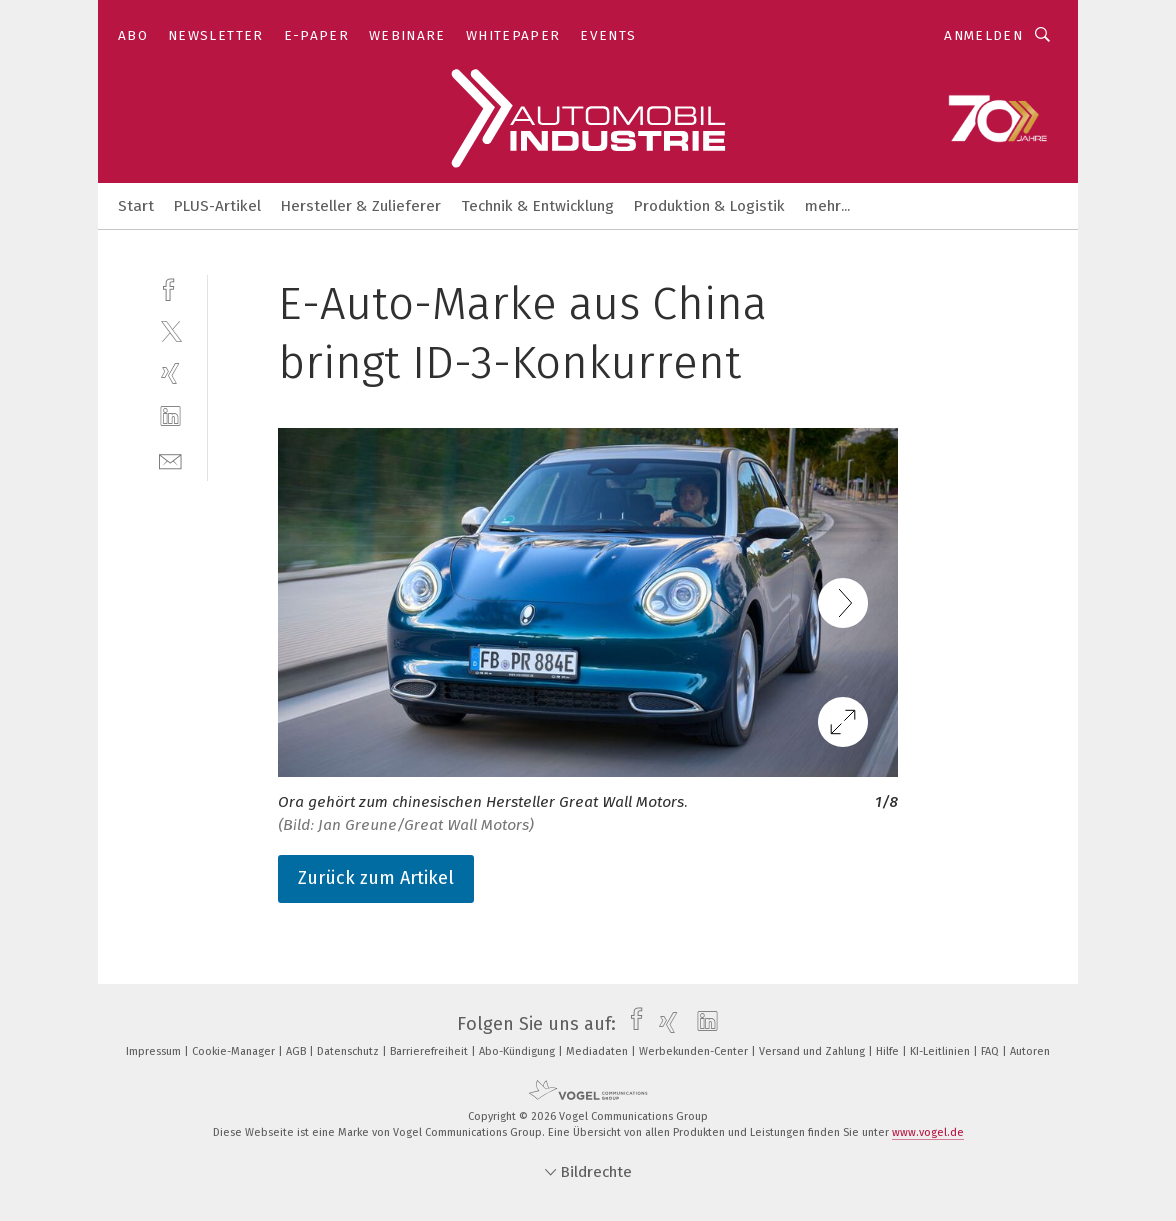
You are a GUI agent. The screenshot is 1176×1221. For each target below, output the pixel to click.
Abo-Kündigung (518, 1051)
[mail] (170, 459)
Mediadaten (598, 1051)
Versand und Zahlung (813, 1051)
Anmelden (983, 35)
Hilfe (889, 1051)
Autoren (1030, 1051)
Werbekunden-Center (695, 1051)
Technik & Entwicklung (537, 206)
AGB (297, 1051)
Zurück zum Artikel (376, 878)
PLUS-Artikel (217, 206)
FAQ (991, 1051)
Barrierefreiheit (430, 1051)
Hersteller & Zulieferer (361, 206)
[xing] (170, 373)
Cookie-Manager (235, 1051)
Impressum (155, 1051)
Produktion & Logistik (709, 206)
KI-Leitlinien (941, 1051)
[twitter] (170, 330)
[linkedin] (170, 416)
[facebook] (170, 287)
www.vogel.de (928, 1132)
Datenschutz (349, 1051)
